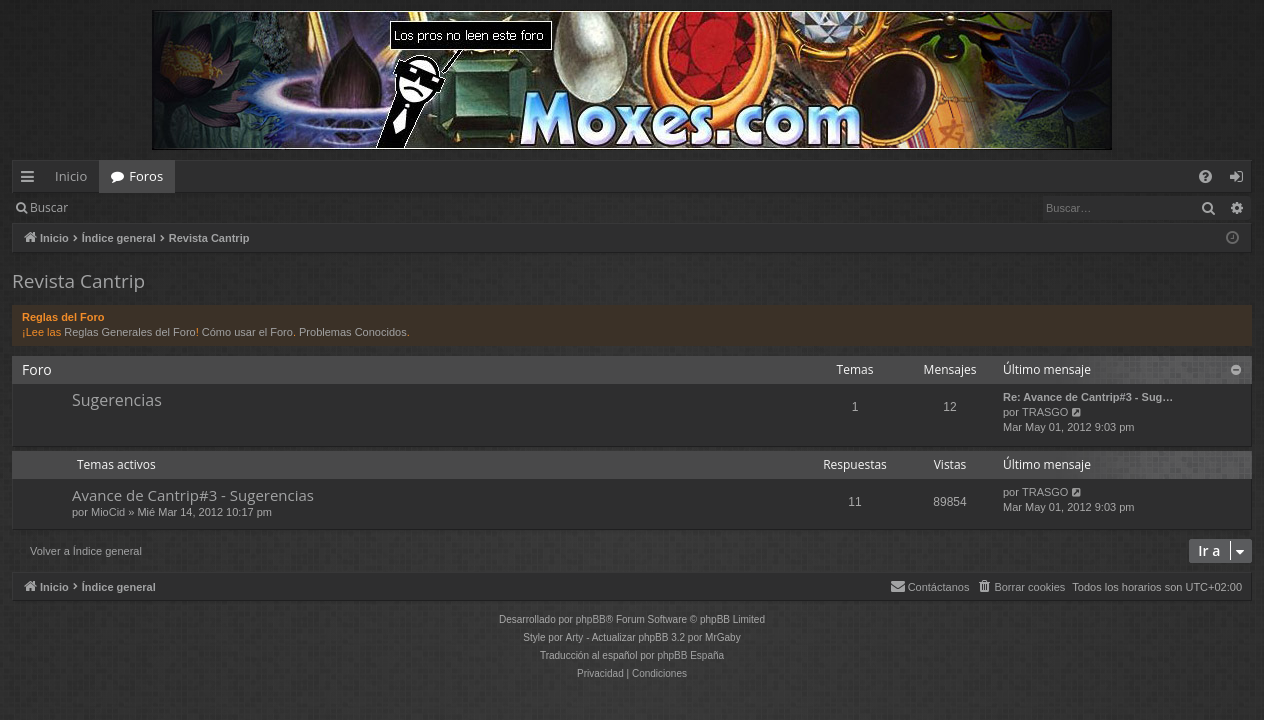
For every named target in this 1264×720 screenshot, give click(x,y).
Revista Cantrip (78, 281)
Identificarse (131, 207)
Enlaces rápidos (31, 180)
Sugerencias (117, 400)
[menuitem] (1205, 176)
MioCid (108, 512)
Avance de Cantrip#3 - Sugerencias (193, 495)
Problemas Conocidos (353, 332)
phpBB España (690, 655)
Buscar (49, 207)
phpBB (591, 619)
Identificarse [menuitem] (1241, 180)
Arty (575, 637)
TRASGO (1045, 412)
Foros (146, 176)
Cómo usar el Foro (247, 332)
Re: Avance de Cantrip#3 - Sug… (1088, 397)
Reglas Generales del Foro (129, 332)
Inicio (71, 176)
